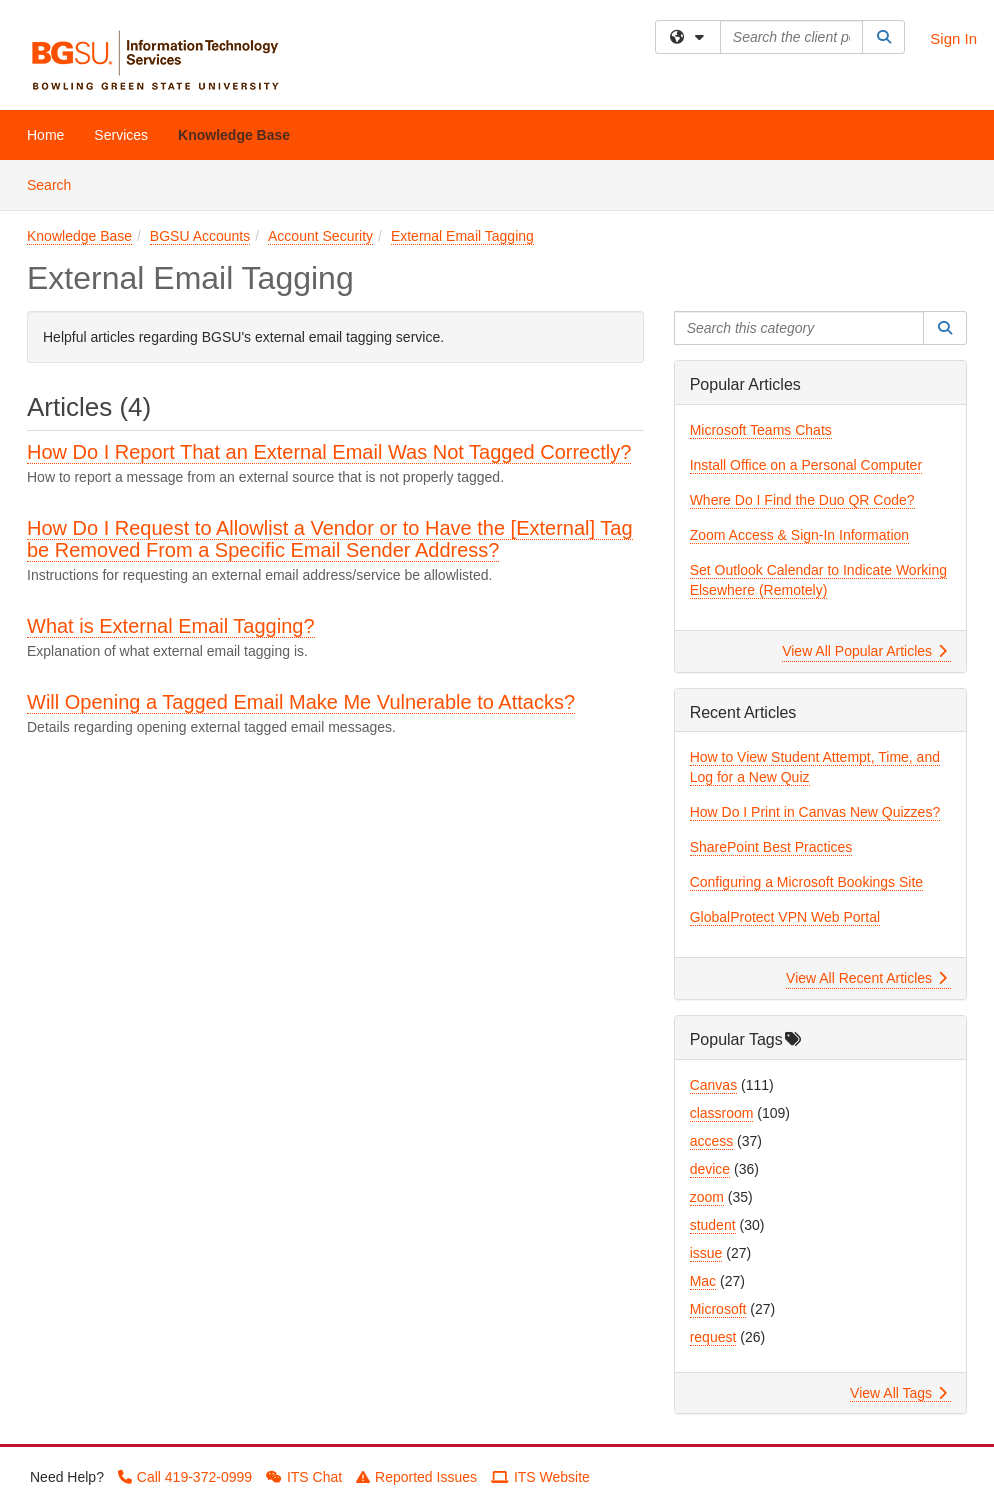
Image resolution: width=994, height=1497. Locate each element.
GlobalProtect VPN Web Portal (785, 917)
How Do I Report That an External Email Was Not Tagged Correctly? (329, 452)
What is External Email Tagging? (171, 626)
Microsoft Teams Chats (761, 430)
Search (56, 183)
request (713, 1337)
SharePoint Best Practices (771, 847)
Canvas (713, 1085)
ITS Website (540, 1477)
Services (121, 135)
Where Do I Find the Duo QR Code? (802, 500)
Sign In (953, 38)
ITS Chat (304, 1477)
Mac (703, 1281)
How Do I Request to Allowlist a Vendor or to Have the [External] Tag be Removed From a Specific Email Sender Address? (330, 539)
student (713, 1225)
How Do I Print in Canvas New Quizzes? (815, 812)
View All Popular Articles (864, 651)
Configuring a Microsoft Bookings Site (806, 882)
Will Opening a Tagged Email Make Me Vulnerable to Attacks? (301, 702)
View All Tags (898, 1393)
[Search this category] (799, 328)
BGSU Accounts (200, 236)
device (710, 1169)
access (712, 1141)
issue (706, 1253)
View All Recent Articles (866, 978)
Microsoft (718, 1309)
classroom (722, 1113)
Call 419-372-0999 (185, 1477)
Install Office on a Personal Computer (806, 465)
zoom (707, 1197)
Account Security (320, 236)
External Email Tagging (462, 236)
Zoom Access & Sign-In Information (799, 535)
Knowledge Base (234, 135)
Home (45, 135)
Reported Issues (416, 1477)
